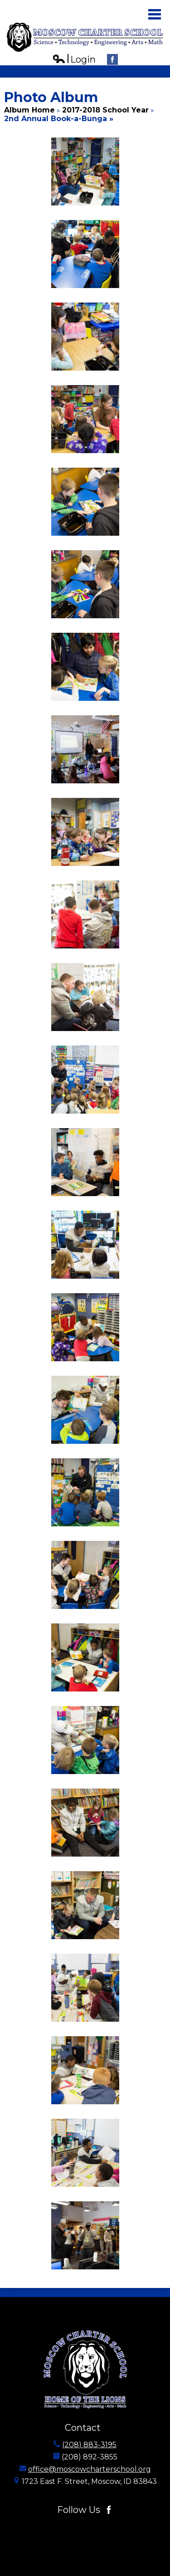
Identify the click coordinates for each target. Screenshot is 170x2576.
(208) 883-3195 (89, 2444)
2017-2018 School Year (105, 110)
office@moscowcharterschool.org (89, 2469)
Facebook (112, 60)
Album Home (29, 110)
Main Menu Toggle (154, 14)
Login (74, 59)
